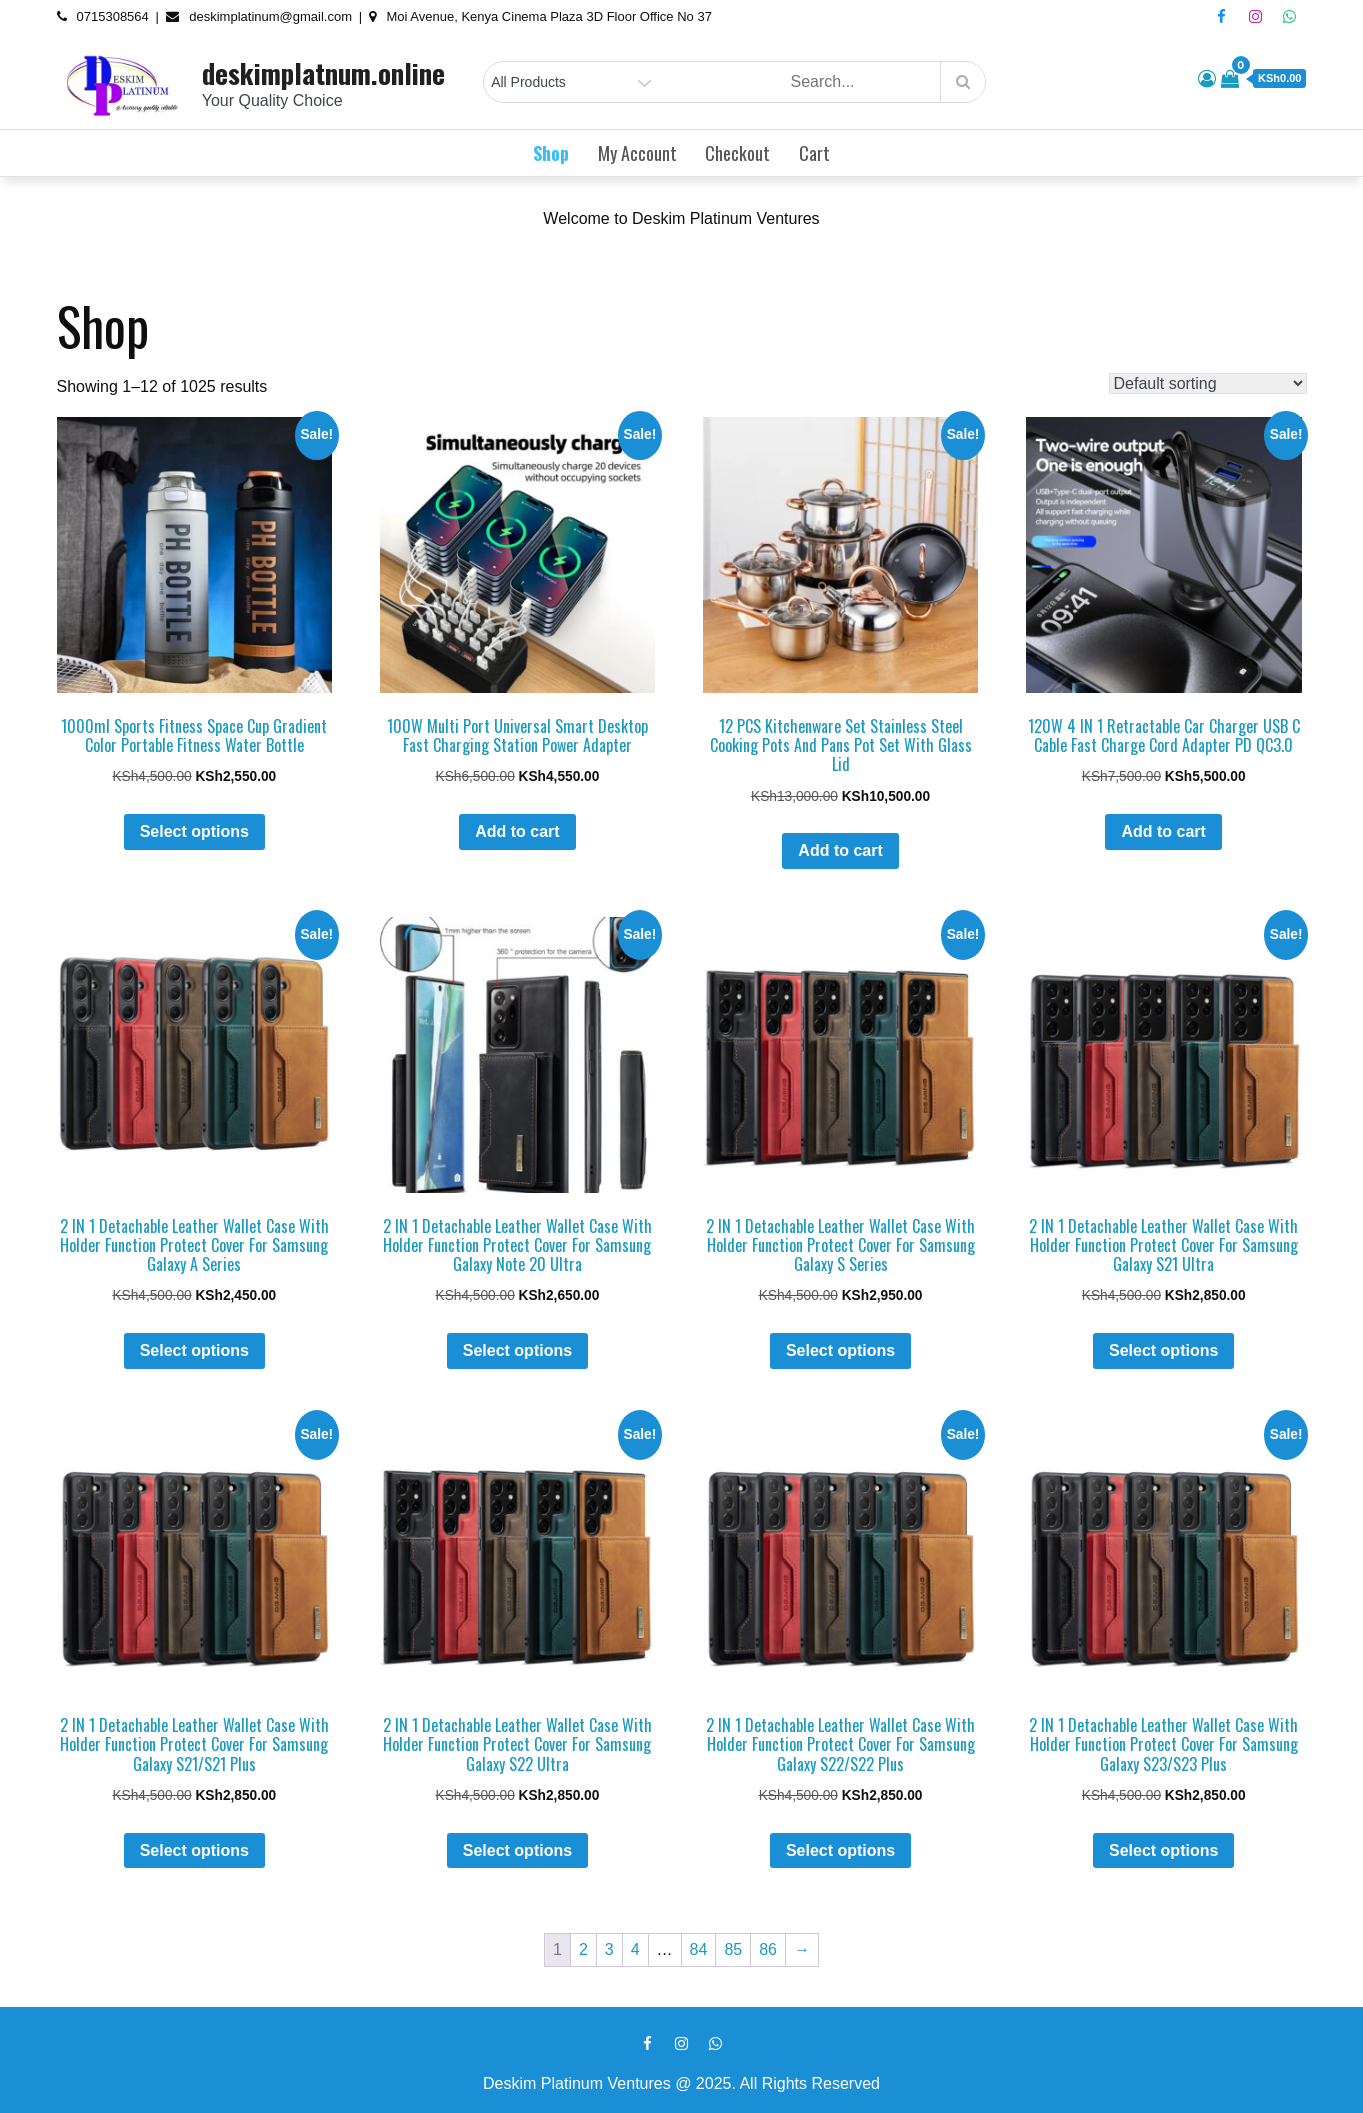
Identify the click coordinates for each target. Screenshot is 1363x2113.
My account (637, 153)
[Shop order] (1208, 383)
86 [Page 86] (768, 1949)
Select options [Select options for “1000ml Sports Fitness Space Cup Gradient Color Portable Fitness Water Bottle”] (194, 831)
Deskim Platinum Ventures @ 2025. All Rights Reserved (681, 2083)
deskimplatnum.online (323, 73)
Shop (551, 153)
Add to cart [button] (517, 831)
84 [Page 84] (699, 1949)
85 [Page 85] (733, 1949)
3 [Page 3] (609, 1949)
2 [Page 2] (583, 1949)
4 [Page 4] (635, 1949)
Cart (814, 153)
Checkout (737, 153)
